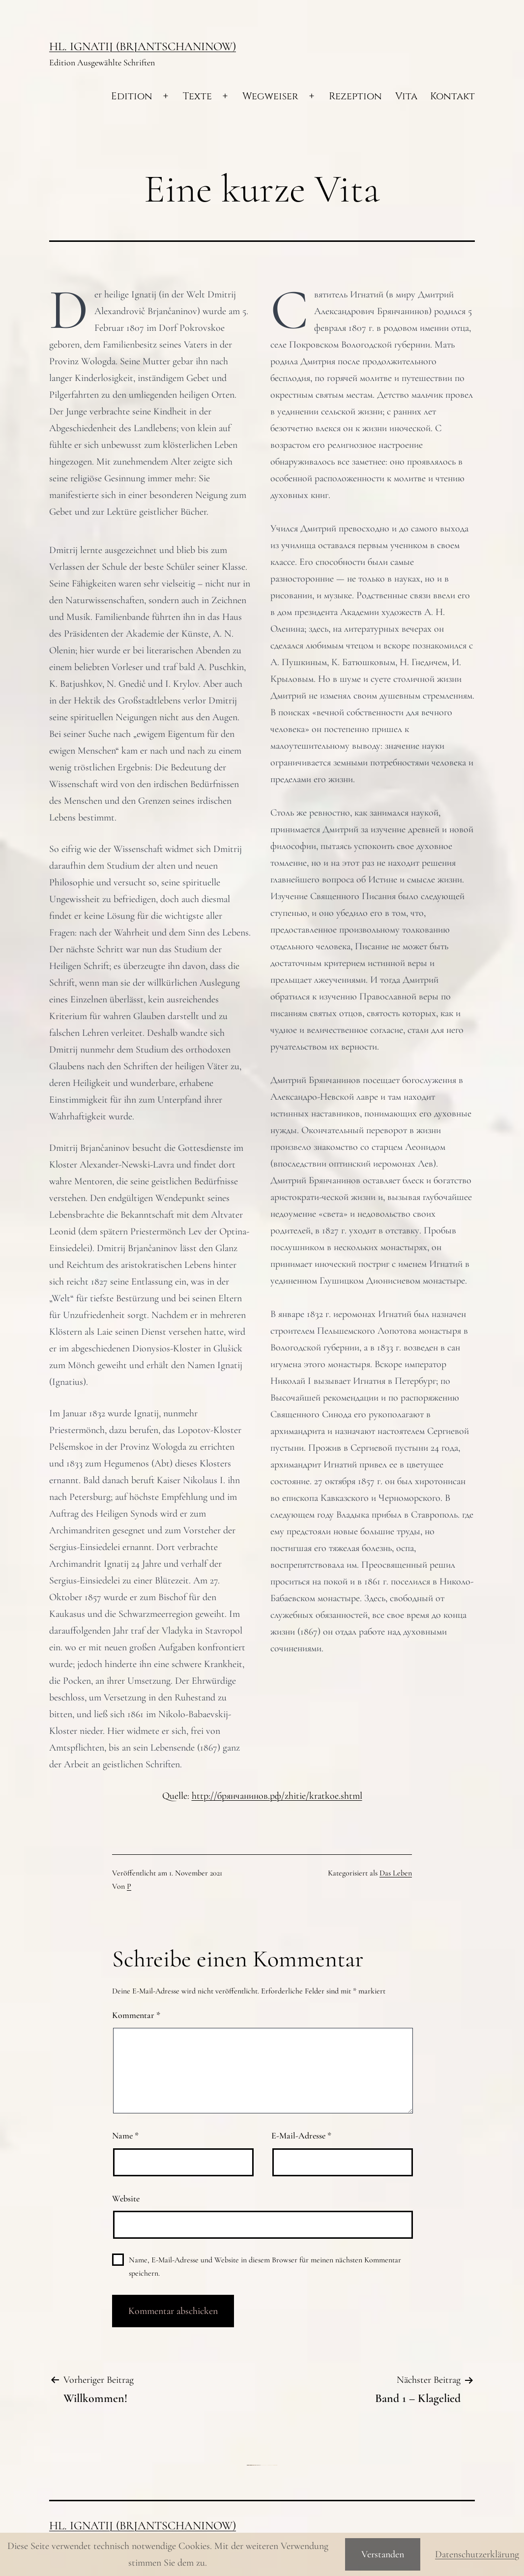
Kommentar (136, 2015)
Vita (406, 96)
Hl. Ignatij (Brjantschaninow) (142, 46)
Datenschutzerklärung (477, 2554)
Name (125, 2135)
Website (126, 2198)
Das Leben (395, 1873)
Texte (197, 96)
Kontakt (452, 96)
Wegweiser (270, 96)
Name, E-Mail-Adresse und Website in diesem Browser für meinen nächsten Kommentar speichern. (265, 2266)
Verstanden (382, 2554)
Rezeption (355, 96)
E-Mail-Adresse (301, 2135)
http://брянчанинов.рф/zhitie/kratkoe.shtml (277, 1796)
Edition (131, 96)
